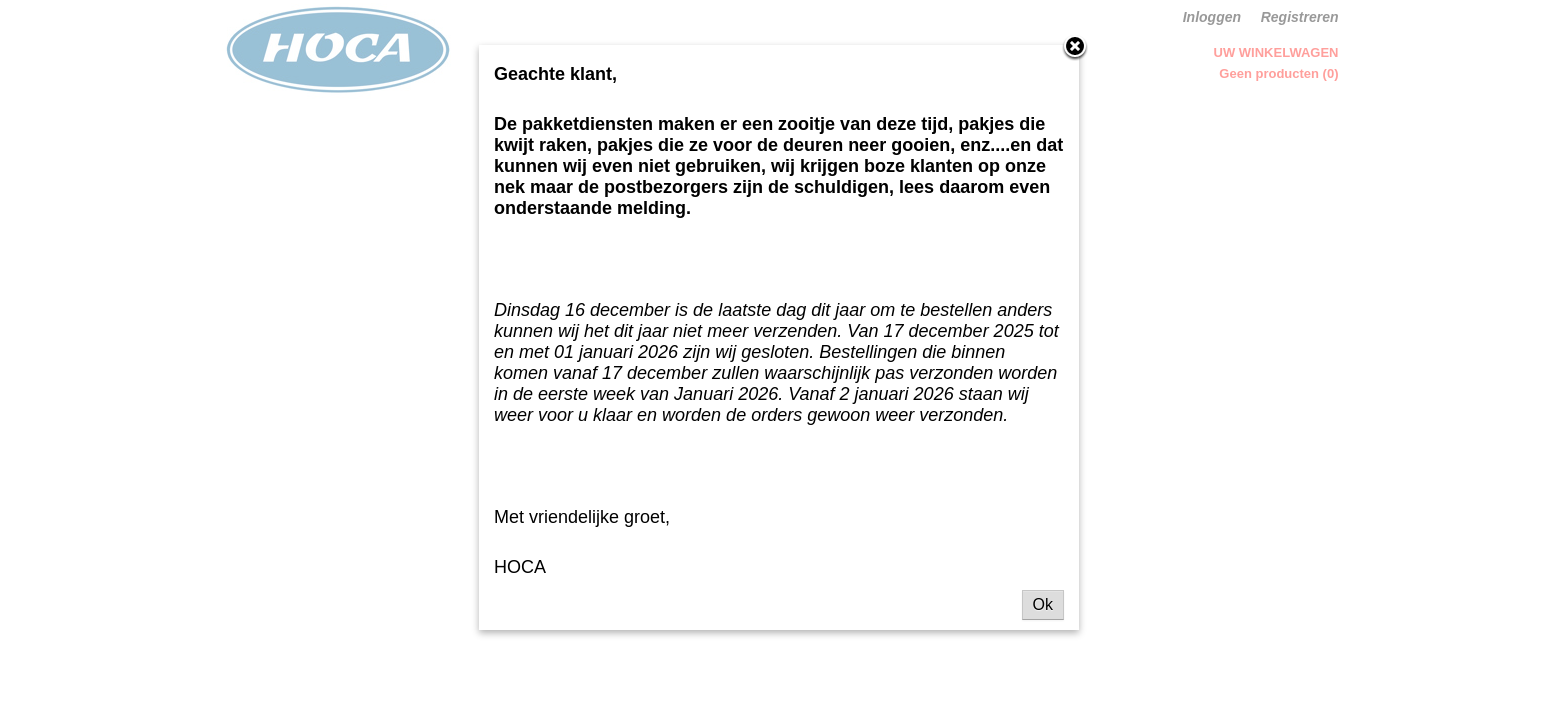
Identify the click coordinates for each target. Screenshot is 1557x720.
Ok (1043, 604)
